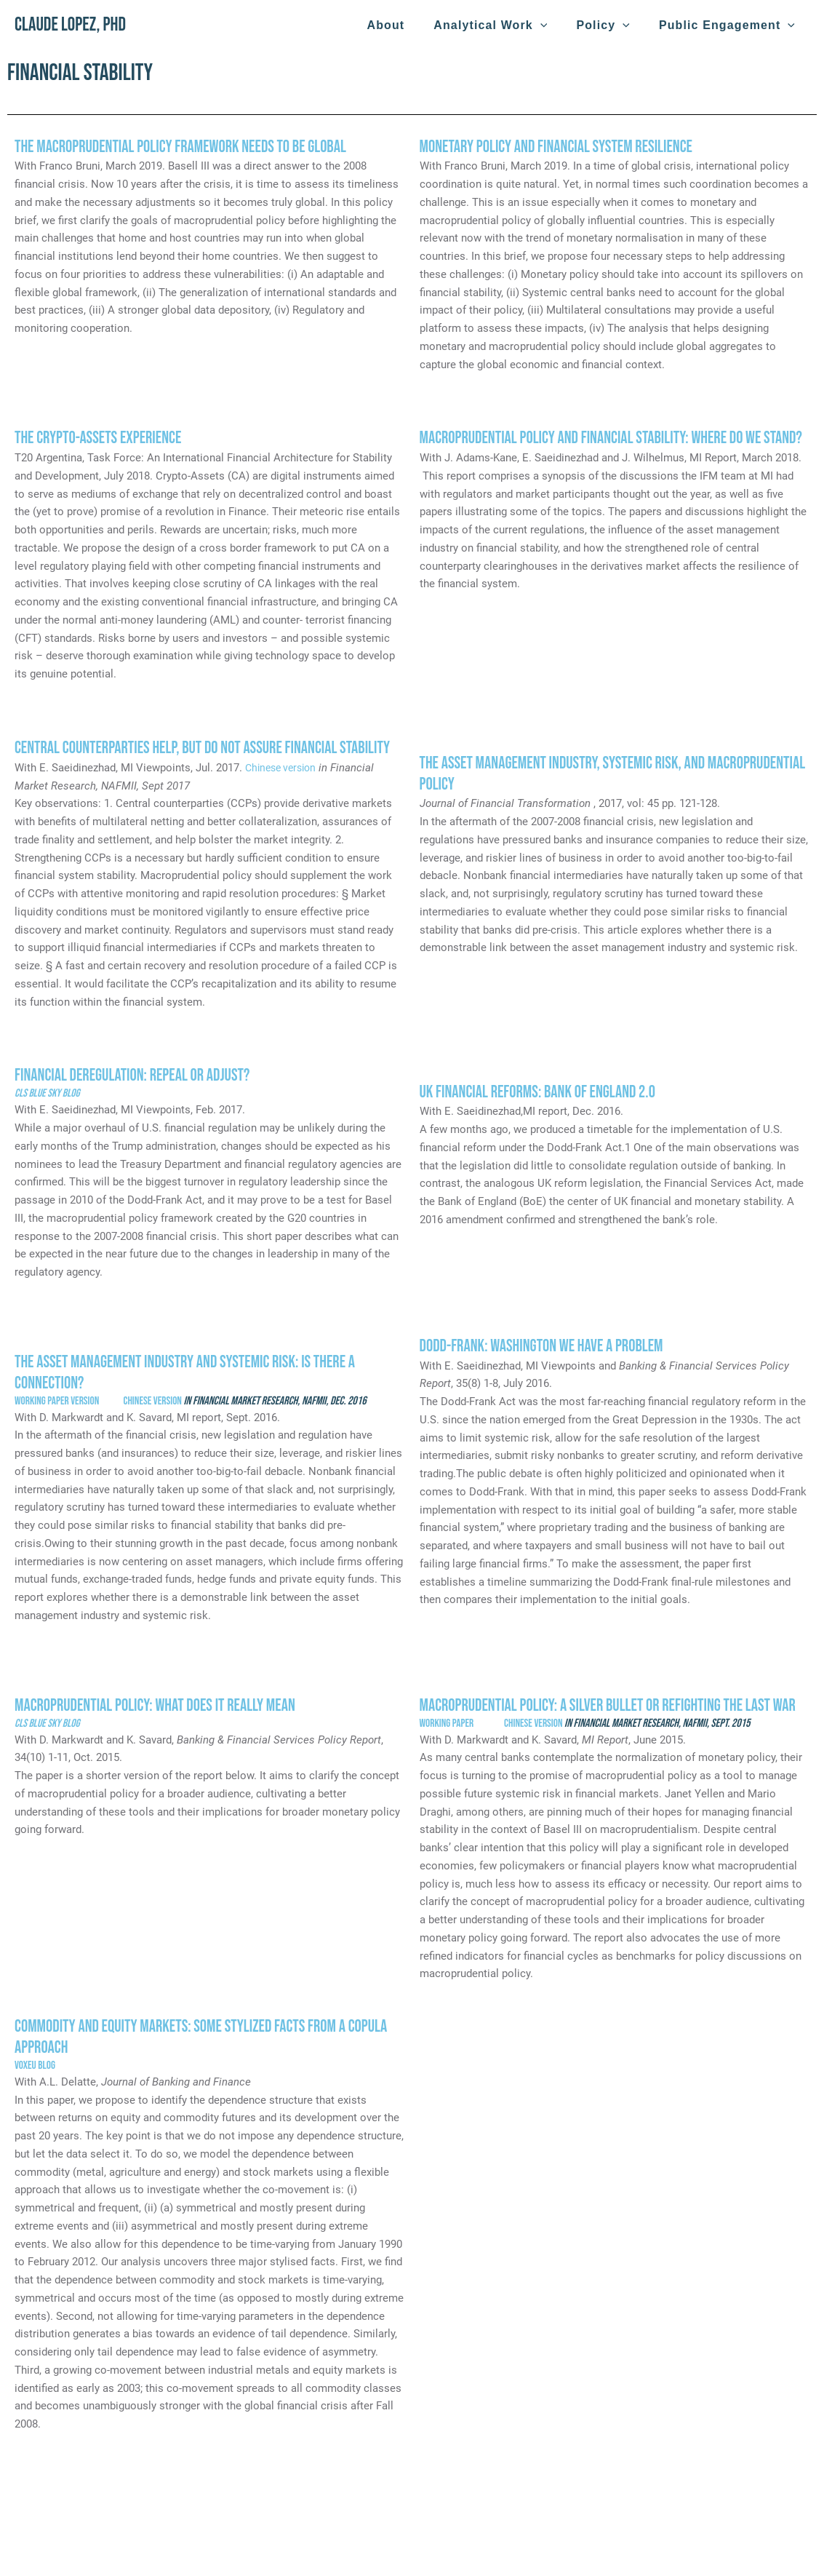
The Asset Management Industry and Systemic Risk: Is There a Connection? (191, 1372)
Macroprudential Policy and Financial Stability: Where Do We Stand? (597, 448)
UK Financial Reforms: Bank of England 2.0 (542, 1091)
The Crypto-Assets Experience (101, 437)
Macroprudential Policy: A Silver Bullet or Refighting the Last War (602, 1716)
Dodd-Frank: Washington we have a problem (546, 1345)
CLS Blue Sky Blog (48, 1093)
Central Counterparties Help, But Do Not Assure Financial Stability (209, 747)
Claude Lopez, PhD (70, 25)
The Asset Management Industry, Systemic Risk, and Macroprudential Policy (568, 773)
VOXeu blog (37, 2087)
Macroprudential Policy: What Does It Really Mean (160, 1705)
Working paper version (59, 1401)
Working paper (464, 1744)
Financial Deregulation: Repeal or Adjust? (137, 1075)
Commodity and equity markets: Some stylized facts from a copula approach (208, 2058)
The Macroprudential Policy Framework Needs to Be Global (187, 146)
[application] (555, 25)
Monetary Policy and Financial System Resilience (561, 146)
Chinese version (284, 767)
